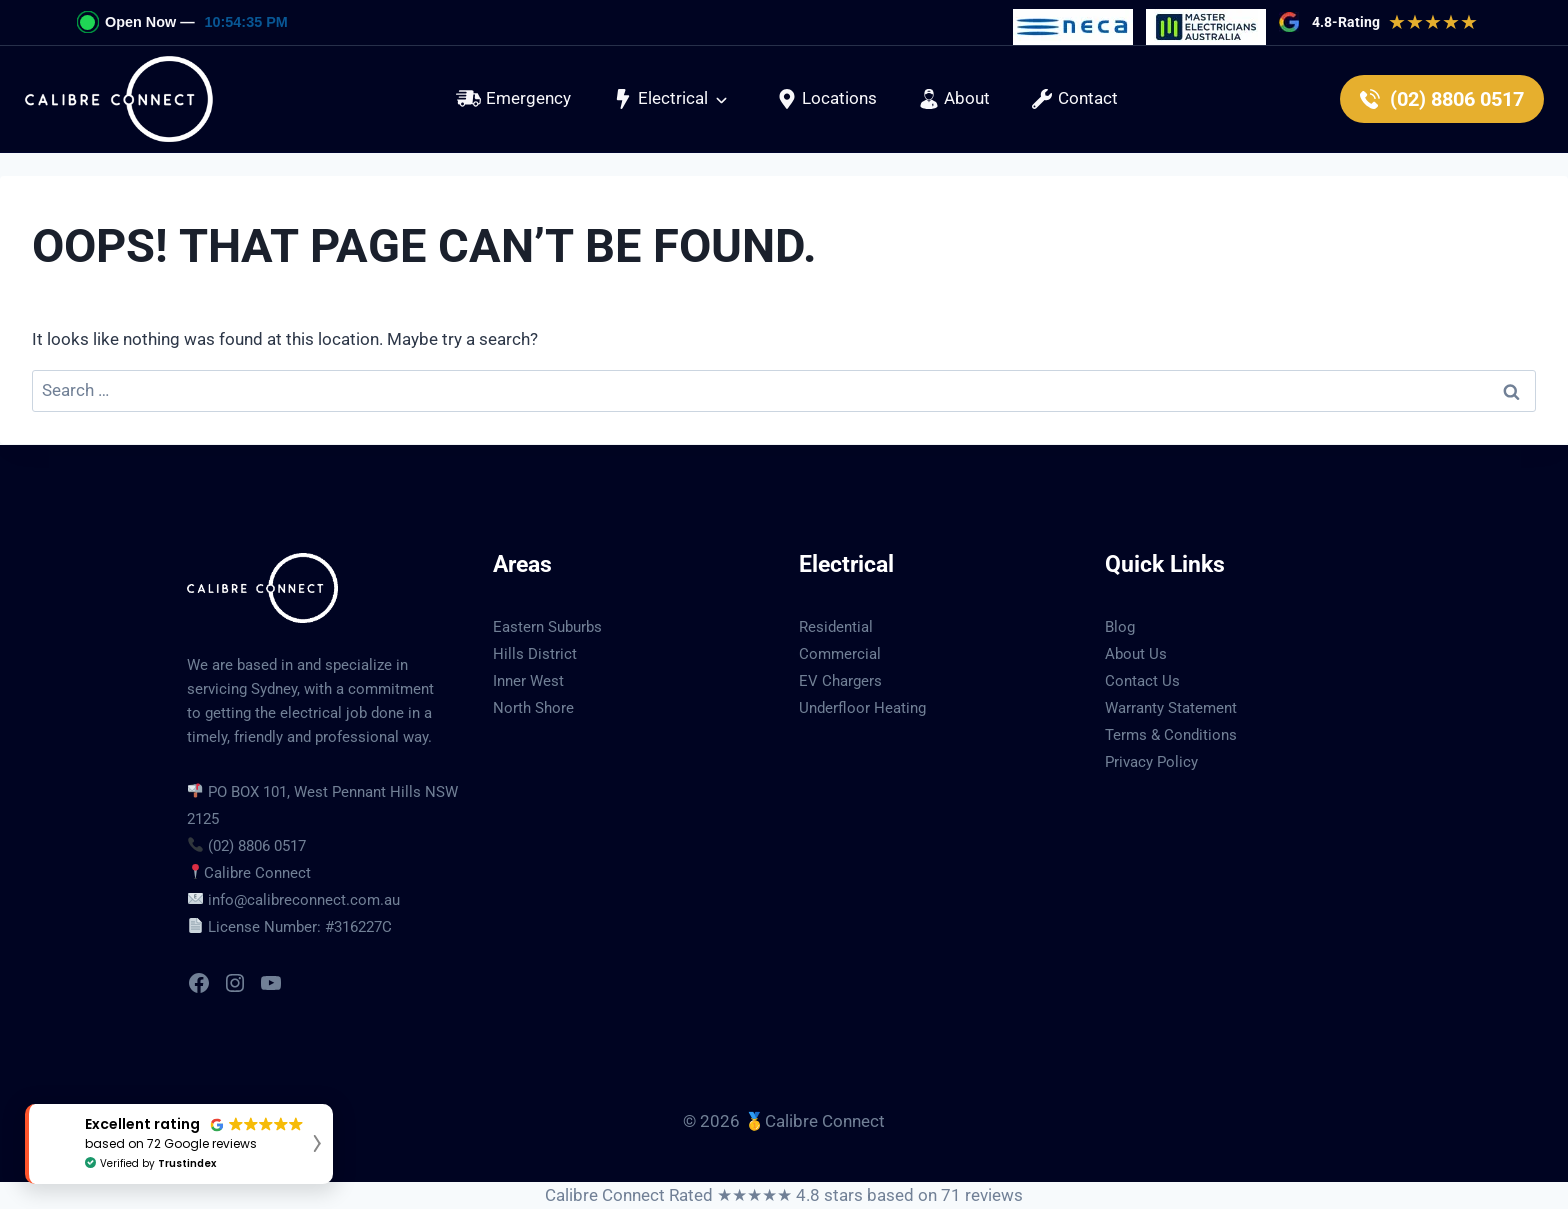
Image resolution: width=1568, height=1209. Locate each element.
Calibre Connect (257, 873)
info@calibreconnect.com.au (304, 900)
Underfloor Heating (862, 708)
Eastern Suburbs (547, 627)
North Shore (533, 708)
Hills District (535, 654)
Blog (1120, 627)
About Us (1136, 654)
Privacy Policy (1151, 762)
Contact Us (1142, 681)
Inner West (528, 681)
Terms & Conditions (1171, 735)
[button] (671, 99)
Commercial (840, 654)
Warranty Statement (1171, 708)
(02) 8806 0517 (257, 846)
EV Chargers (840, 681)
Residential (836, 627)
